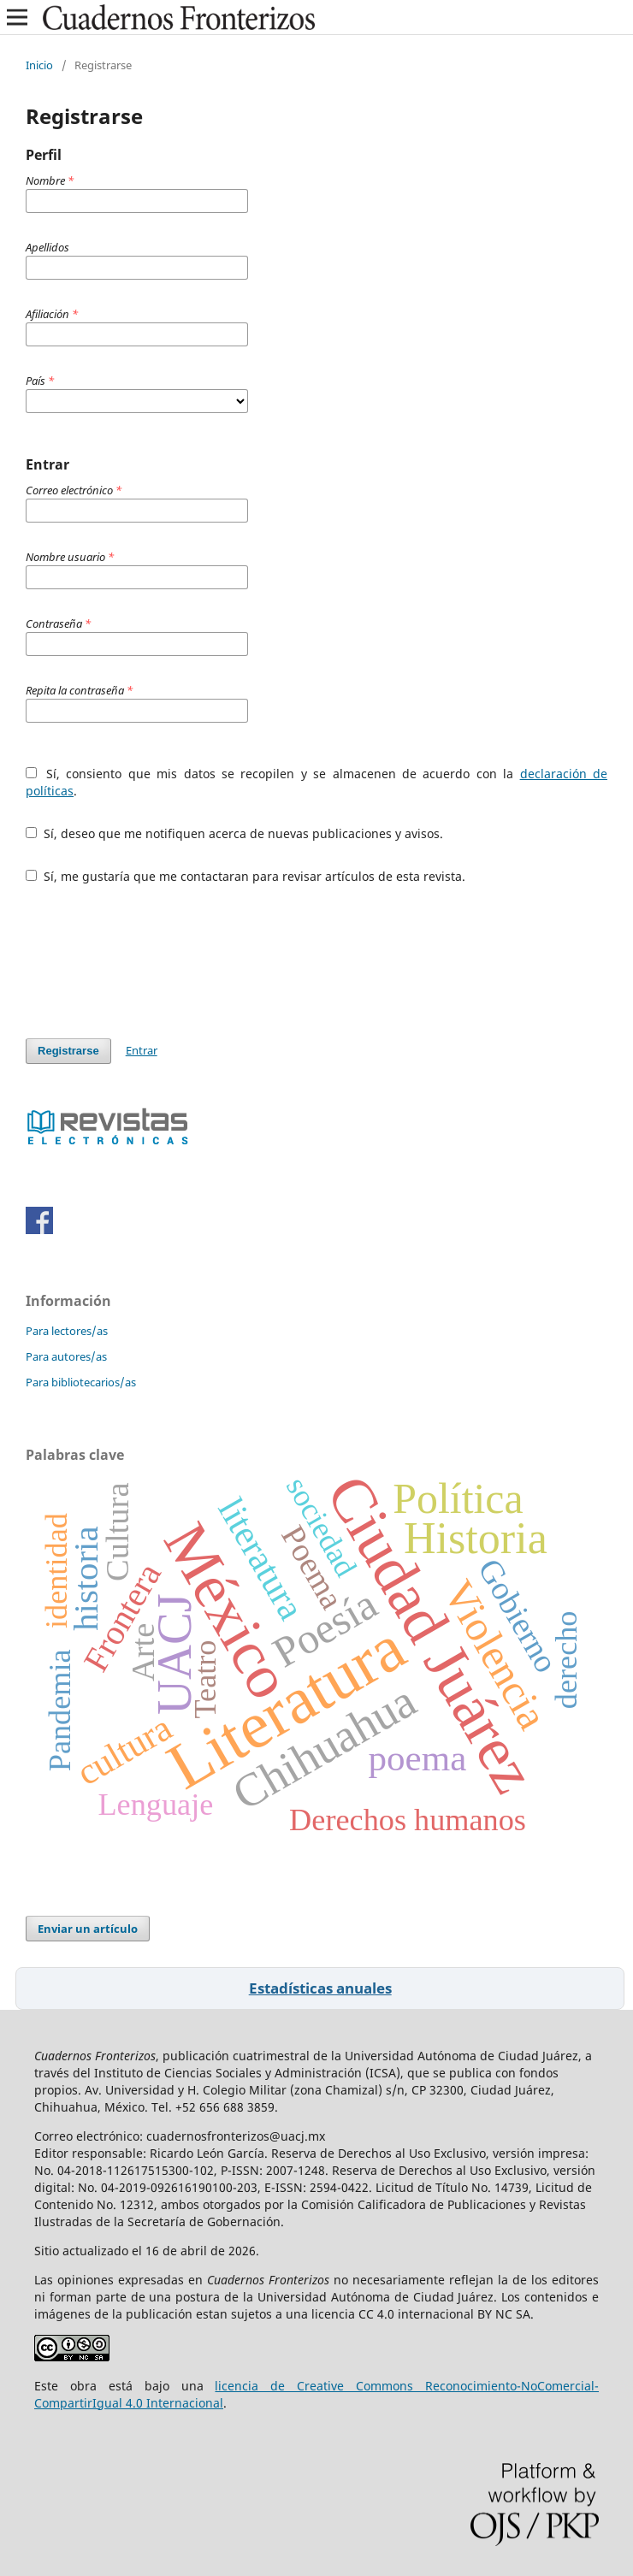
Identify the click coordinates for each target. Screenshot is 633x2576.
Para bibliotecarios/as (81, 1382)
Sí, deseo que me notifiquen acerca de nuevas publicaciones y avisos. (234, 833)
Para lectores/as (67, 1330)
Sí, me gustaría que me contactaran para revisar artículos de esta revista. (245, 876)
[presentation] (156, 961)
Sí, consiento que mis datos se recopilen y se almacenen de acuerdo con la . (316, 782)
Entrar (141, 1050)
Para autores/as (66, 1356)
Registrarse (68, 1050)
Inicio (39, 65)
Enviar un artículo (88, 1928)
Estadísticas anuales (320, 1988)
